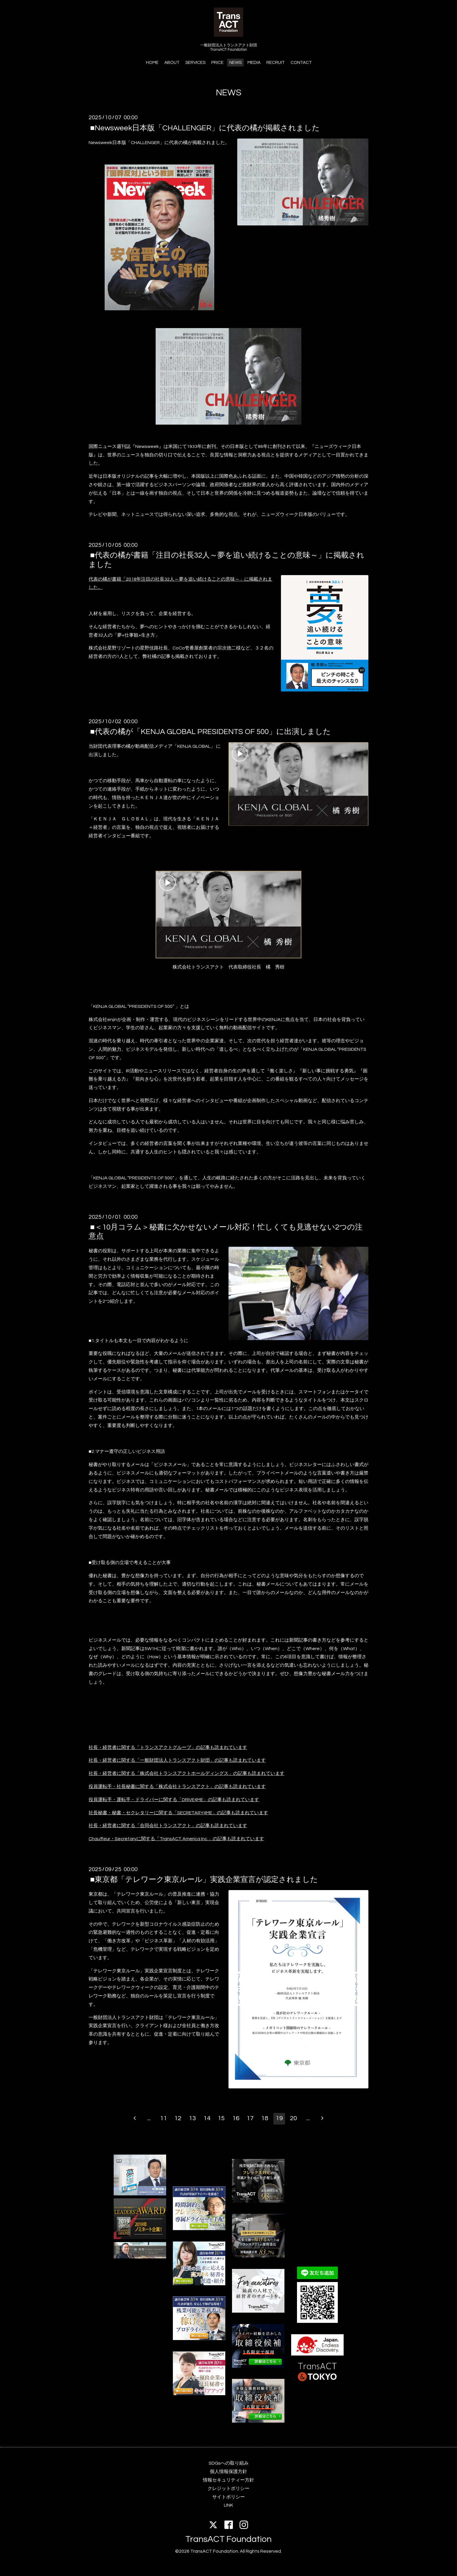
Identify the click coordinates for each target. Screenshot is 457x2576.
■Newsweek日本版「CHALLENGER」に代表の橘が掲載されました (205, 128)
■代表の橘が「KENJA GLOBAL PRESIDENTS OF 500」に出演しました (210, 732)
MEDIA (254, 62)
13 (192, 2118)
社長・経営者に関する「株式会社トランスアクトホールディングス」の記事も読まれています (186, 1773)
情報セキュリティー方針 (228, 2480)
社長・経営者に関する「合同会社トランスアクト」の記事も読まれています (168, 1825)
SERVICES (195, 62)
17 (250, 2118)
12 (177, 2118)
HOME (152, 62)
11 (163, 2118)
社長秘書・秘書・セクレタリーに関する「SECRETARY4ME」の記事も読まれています (178, 1812)
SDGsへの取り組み (229, 2463)
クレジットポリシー (228, 2488)
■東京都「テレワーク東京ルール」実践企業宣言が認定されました (204, 1879)
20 (293, 2118)
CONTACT (301, 62)
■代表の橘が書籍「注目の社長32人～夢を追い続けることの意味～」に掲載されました (226, 559)
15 (221, 2118)
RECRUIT (275, 62)
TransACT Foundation (228, 2539)
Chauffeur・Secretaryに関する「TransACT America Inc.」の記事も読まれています (176, 1838)
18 (264, 2118)
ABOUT (172, 62)
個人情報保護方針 (228, 2471)
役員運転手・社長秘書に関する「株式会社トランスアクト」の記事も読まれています (177, 1786)
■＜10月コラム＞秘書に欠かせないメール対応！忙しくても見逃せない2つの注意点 (226, 1231)
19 (279, 2118)
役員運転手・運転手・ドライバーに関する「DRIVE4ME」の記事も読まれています (174, 1799)
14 (206, 2118)
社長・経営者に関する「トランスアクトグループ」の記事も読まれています (168, 1747)
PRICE (217, 62)
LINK (228, 2505)
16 (235, 2118)
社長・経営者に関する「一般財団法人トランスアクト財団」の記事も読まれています (177, 1760)
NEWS (235, 62)
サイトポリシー (228, 2497)
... (149, 2118)
